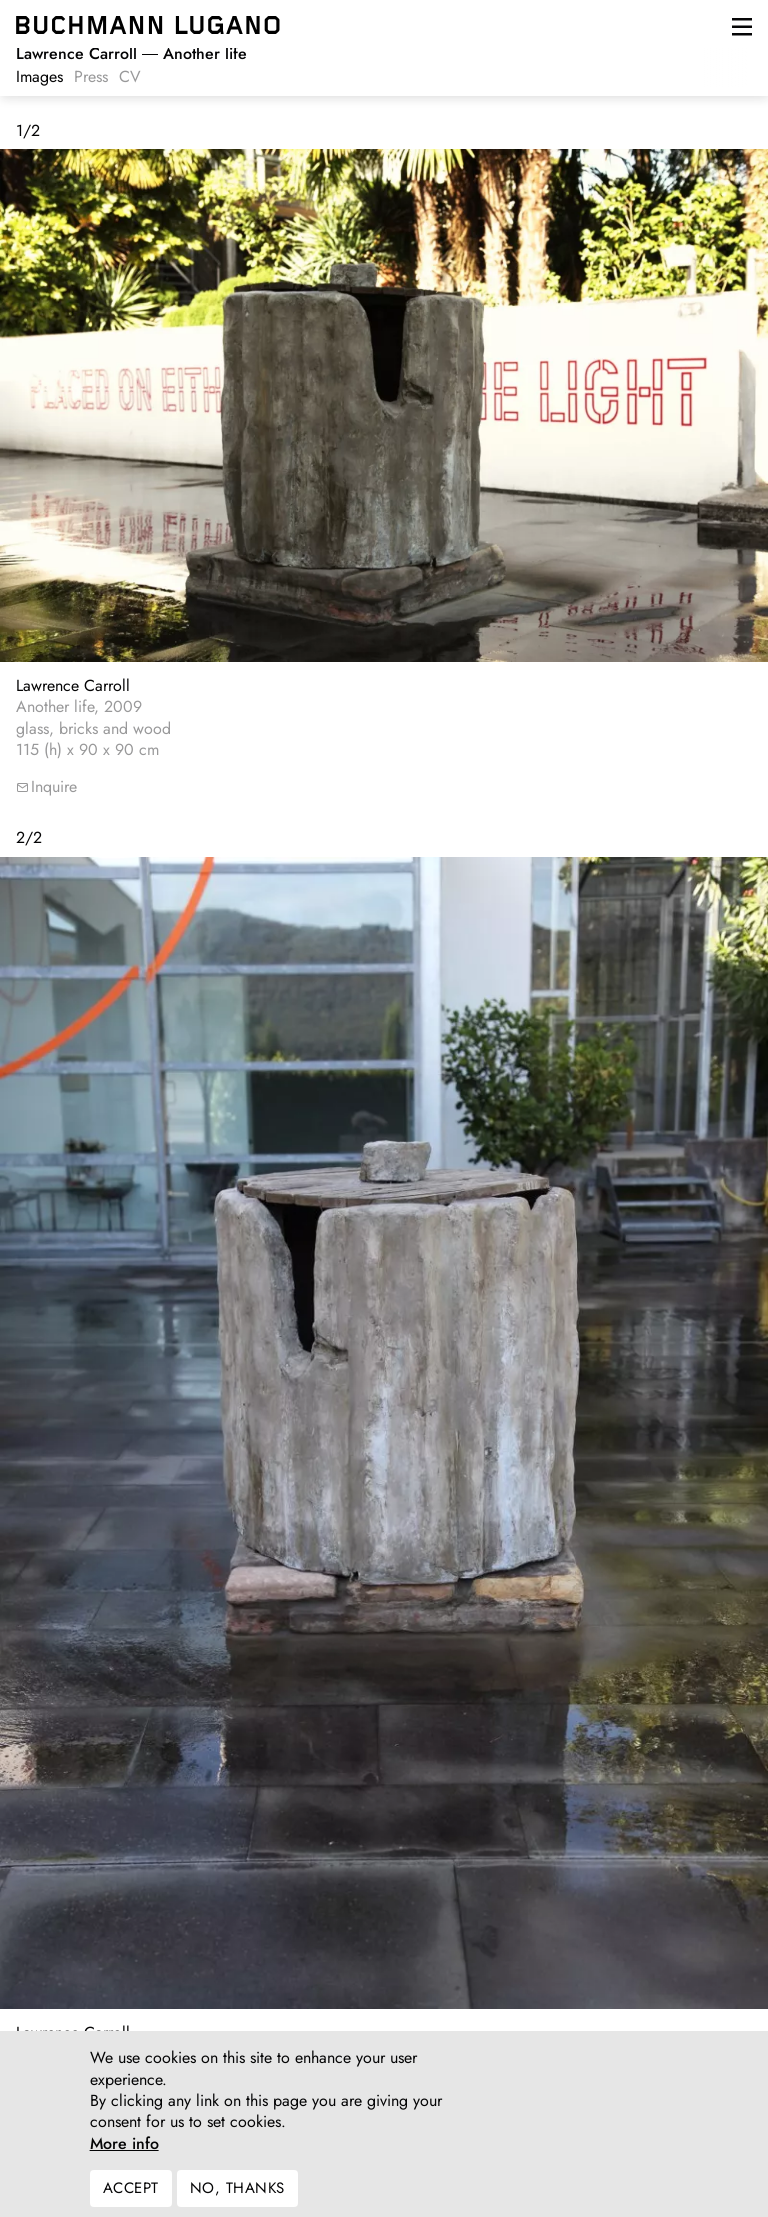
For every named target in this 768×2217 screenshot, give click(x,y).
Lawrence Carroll (73, 685)
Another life (131, 53)
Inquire (54, 786)
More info (124, 2157)
